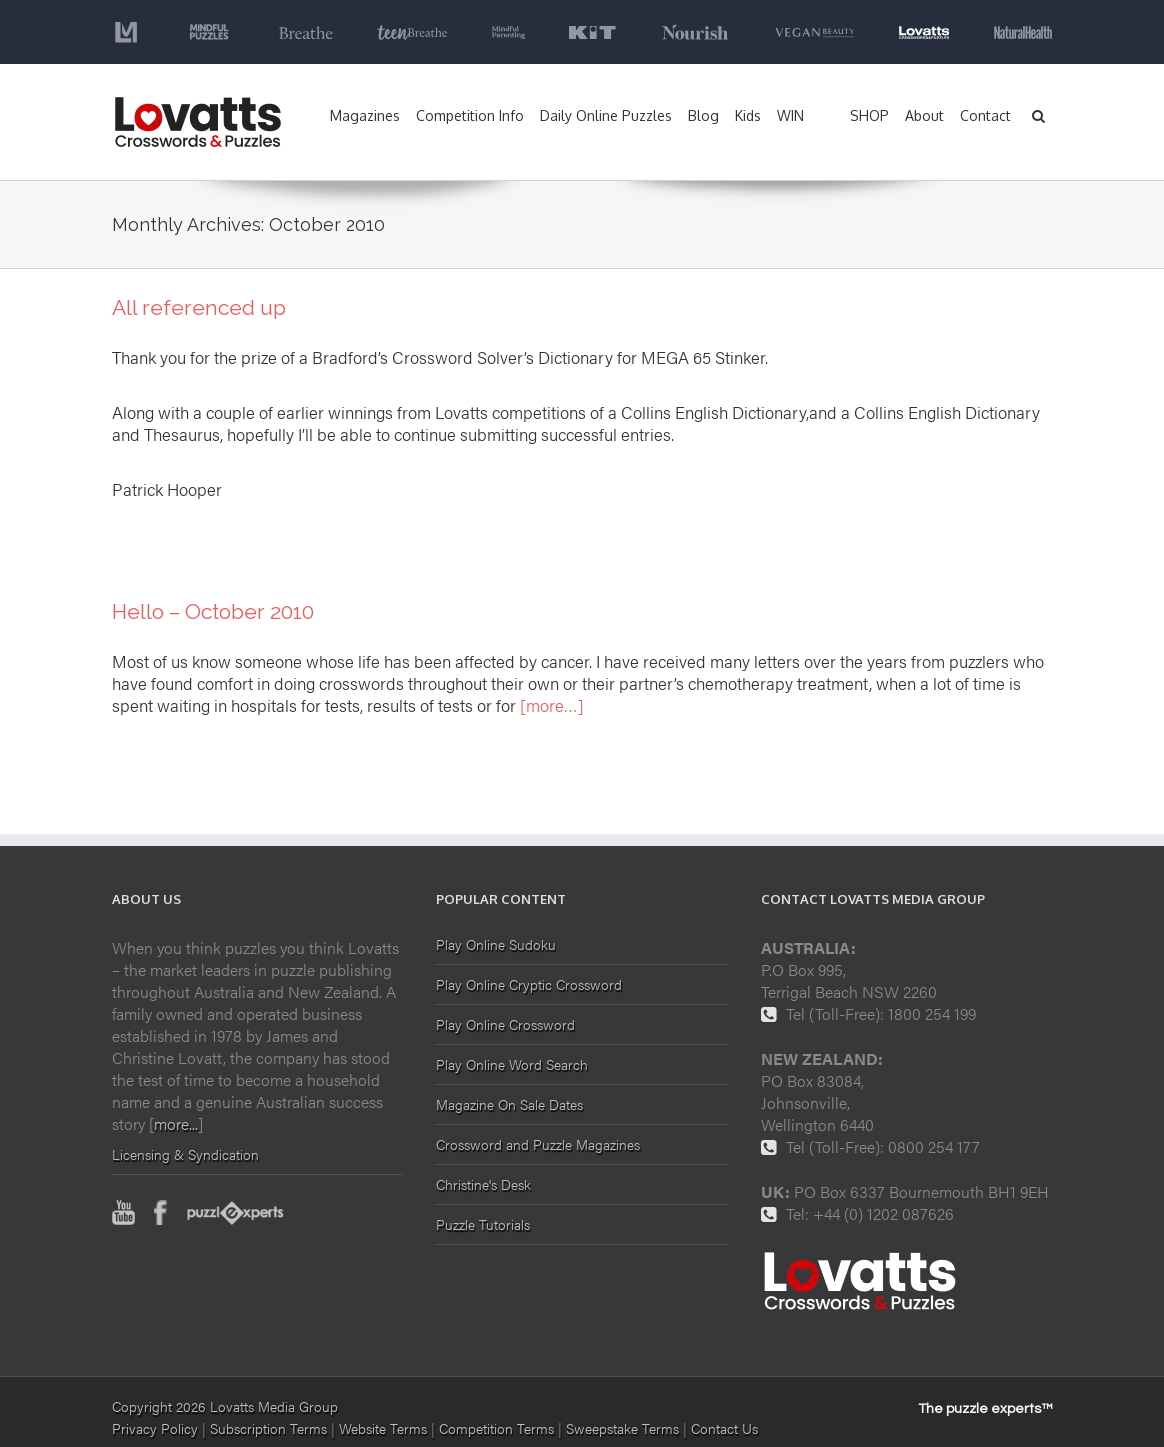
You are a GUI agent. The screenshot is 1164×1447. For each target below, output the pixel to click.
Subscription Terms (268, 1428)
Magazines (365, 115)
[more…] (552, 705)
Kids (748, 115)
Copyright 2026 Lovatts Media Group (225, 1406)
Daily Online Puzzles (606, 115)
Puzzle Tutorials (483, 1224)
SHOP (869, 115)
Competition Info (470, 115)
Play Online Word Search (512, 1064)
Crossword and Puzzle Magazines (538, 1144)
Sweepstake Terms (624, 1428)
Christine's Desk (483, 1184)
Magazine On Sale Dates (509, 1104)
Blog (703, 115)
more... (176, 1123)
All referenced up (199, 307)
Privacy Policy (155, 1428)
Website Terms (383, 1428)
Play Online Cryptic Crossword (529, 984)
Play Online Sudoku (496, 945)
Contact (985, 115)
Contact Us (724, 1428)
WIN (790, 115)
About (924, 115)
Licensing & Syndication (185, 1154)
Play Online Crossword (505, 1024)
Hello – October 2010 (213, 611)
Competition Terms (498, 1428)
